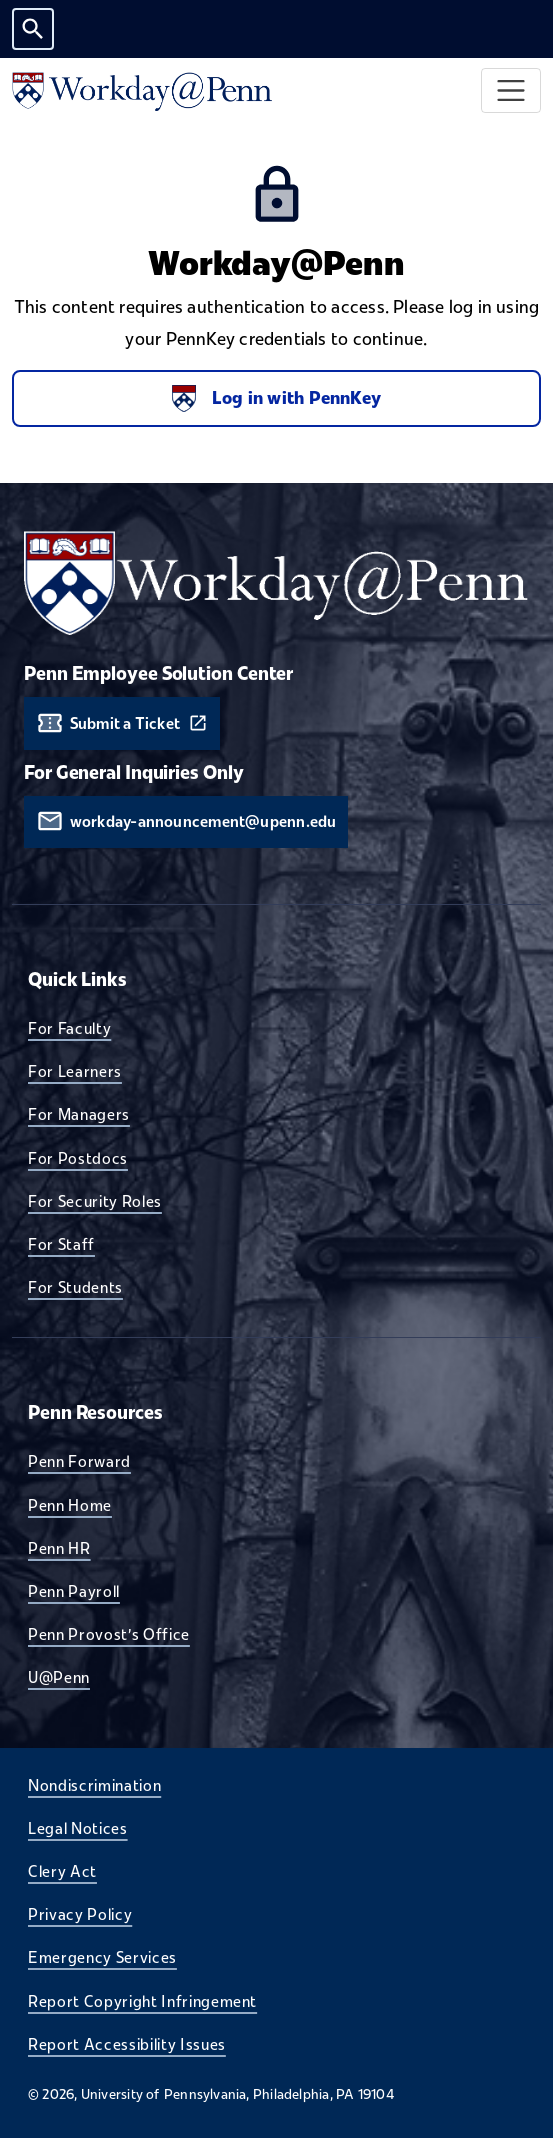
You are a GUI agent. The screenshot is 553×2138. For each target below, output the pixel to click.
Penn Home (70, 1505)
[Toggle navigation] (511, 90)
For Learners (75, 1071)
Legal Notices (78, 1828)
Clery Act (62, 1871)
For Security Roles (95, 1201)
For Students (75, 1287)
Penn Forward (79, 1461)
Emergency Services (102, 1957)
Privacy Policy (80, 1914)
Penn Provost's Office (109, 1634)
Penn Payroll (74, 1591)
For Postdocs (78, 1158)
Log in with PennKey (276, 398)
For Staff (61, 1244)
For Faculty (69, 1028)
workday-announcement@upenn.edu (203, 821)
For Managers (79, 1114)
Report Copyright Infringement (142, 2001)
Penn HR (59, 1548)
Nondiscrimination (94, 1785)
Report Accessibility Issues (127, 2044)
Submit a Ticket (125, 723)
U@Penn (59, 1677)
